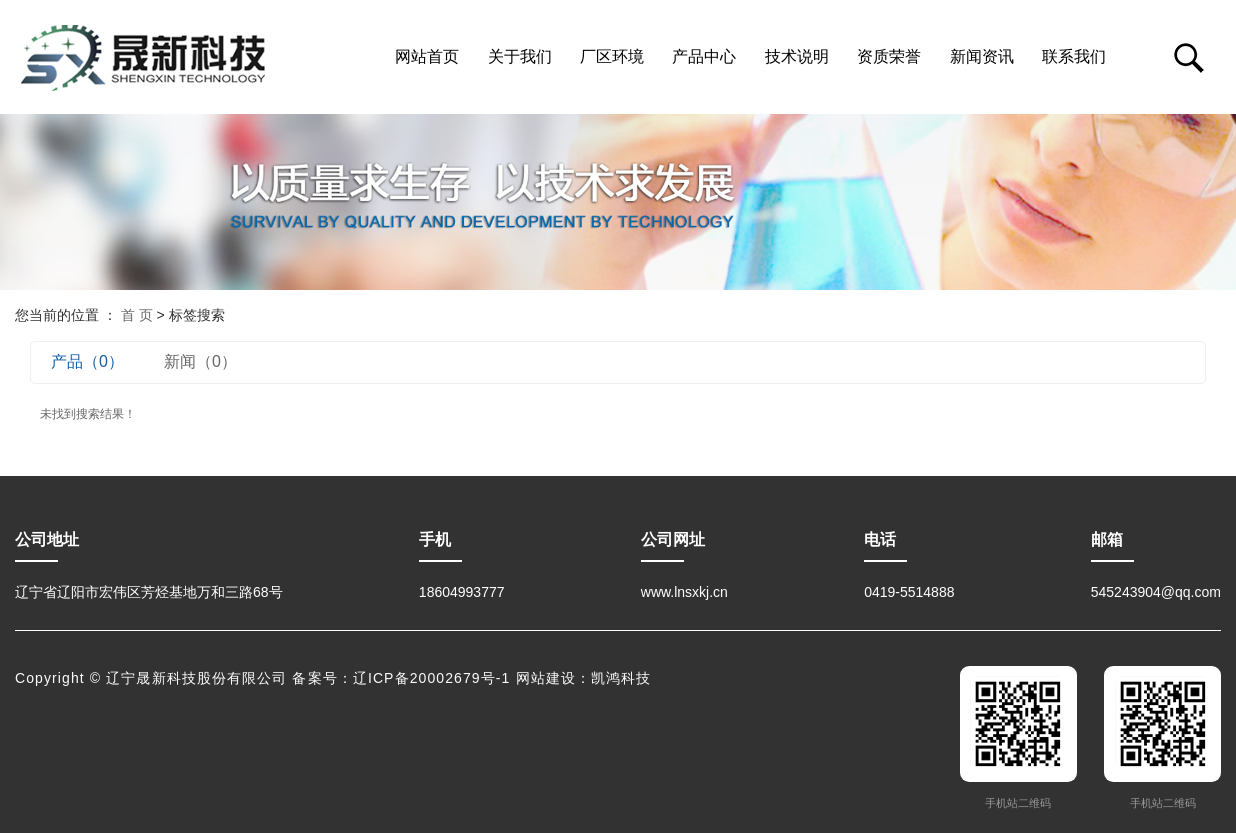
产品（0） (87, 361)
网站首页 (427, 56)
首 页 (137, 315)
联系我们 (1074, 56)
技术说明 (797, 56)
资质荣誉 (889, 56)
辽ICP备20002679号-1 (432, 678)
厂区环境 (612, 56)
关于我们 (520, 56)
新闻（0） (200, 361)
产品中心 (704, 56)
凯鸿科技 (621, 678)
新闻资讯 (982, 56)
